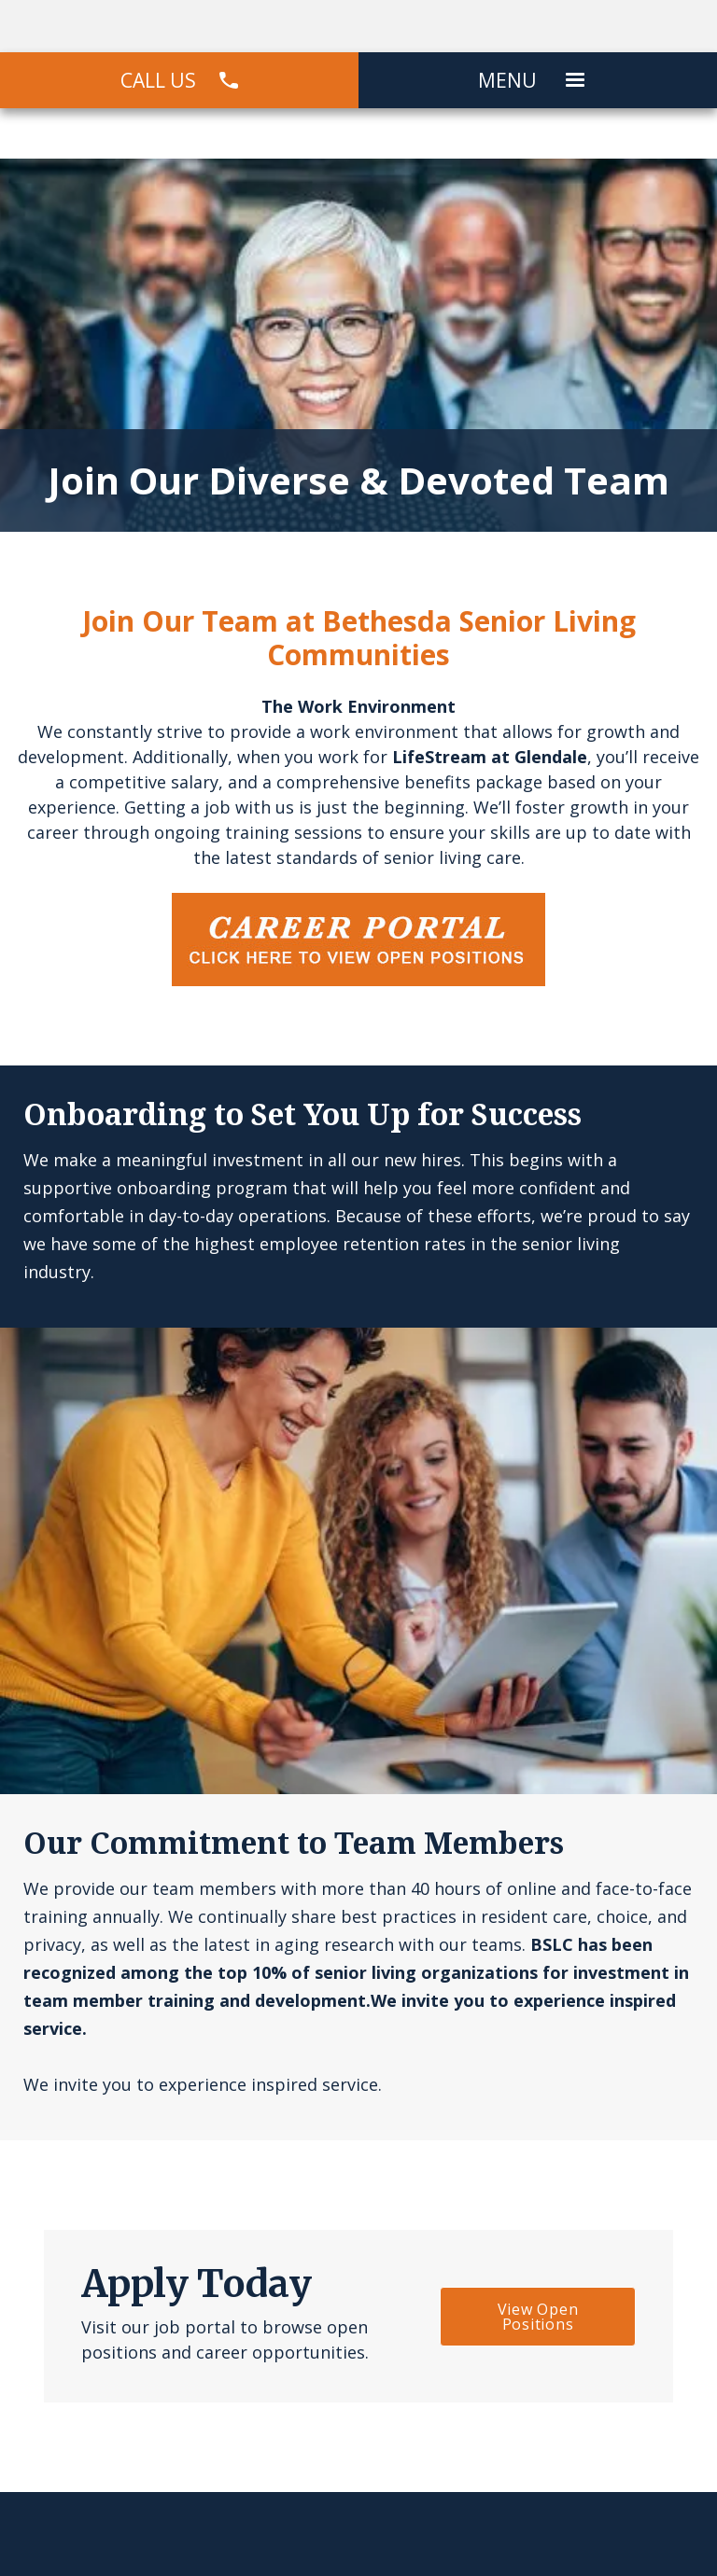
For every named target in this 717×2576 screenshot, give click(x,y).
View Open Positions (538, 2316)
